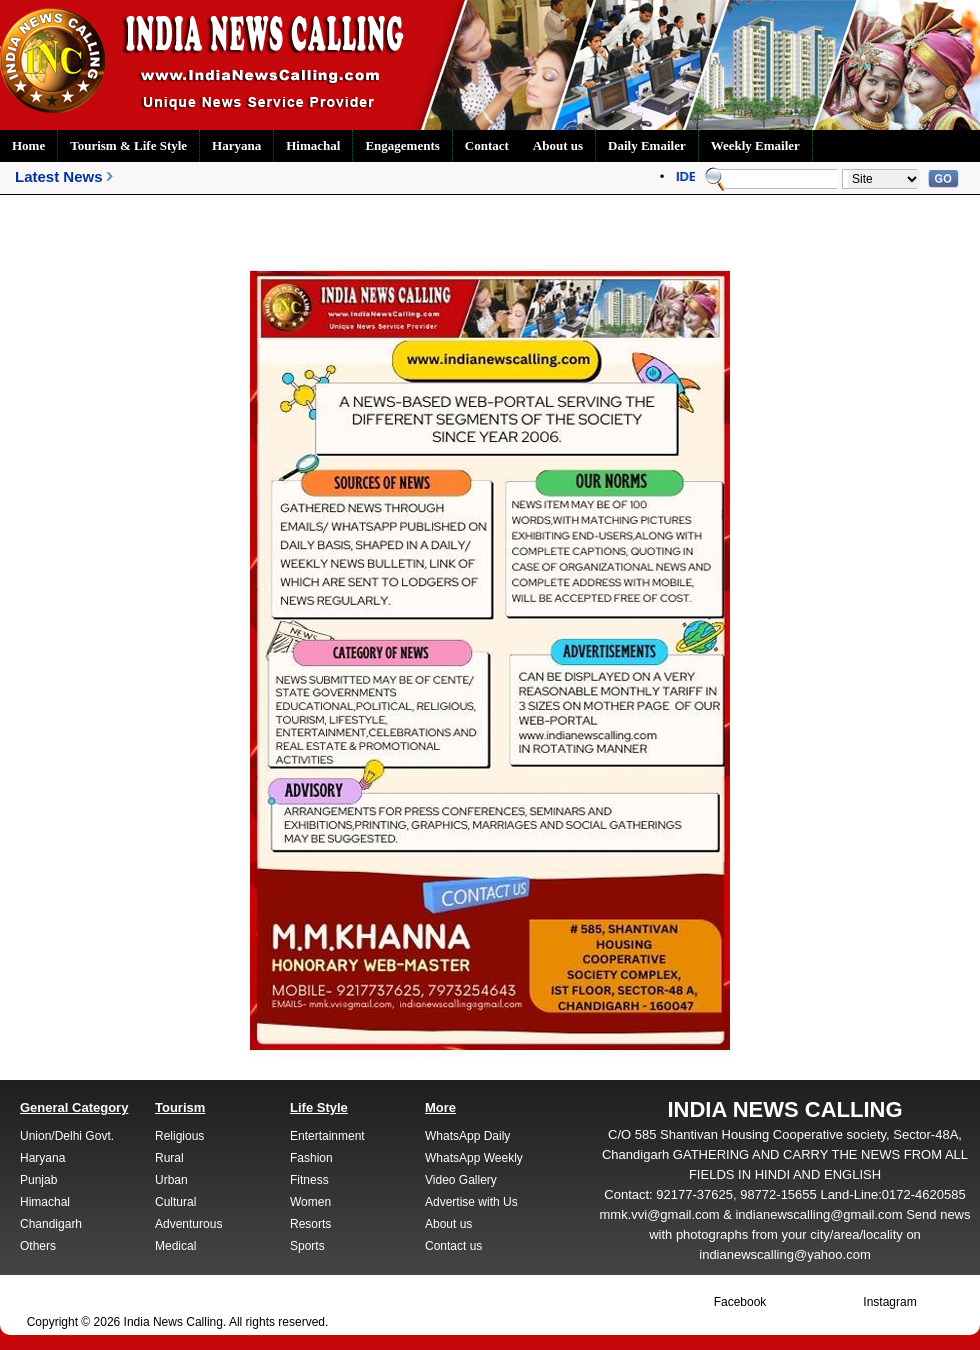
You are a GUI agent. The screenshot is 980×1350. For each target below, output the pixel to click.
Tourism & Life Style (128, 145)
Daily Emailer (647, 145)
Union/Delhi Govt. (67, 1136)
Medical (175, 1246)
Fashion (311, 1158)
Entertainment (327, 1136)
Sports (307, 1246)
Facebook (740, 1302)
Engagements (402, 145)
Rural (169, 1158)
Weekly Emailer (755, 145)
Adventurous (188, 1224)
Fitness (309, 1180)
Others (38, 1246)
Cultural (175, 1202)
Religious (179, 1136)
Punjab (38, 1180)
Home (28, 145)
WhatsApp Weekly (474, 1158)
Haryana (236, 145)
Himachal (313, 145)
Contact (487, 145)
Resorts (310, 1224)
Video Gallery (461, 1180)
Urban (171, 1180)
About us (558, 145)
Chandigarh (51, 1224)
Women (310, 1202)
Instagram (889, 1302)
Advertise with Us (471, 1202)
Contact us (453, 1246)
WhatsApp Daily (467, 1136)
